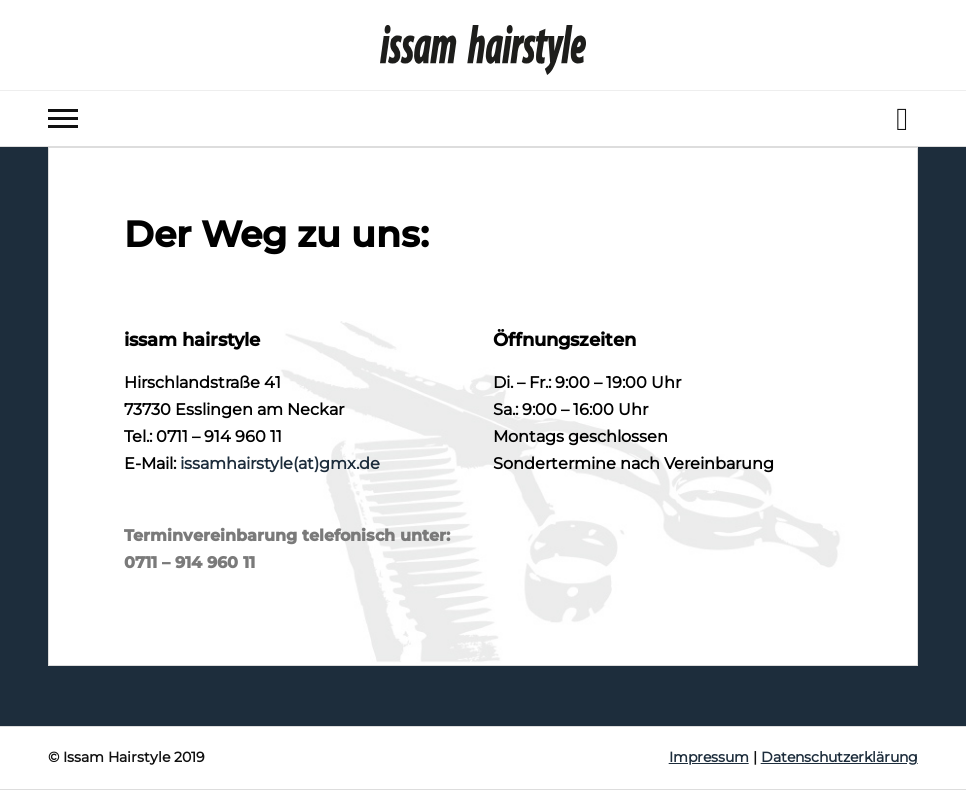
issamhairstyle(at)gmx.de (280, 463)
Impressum (709, 757)
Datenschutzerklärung (839, 757)
